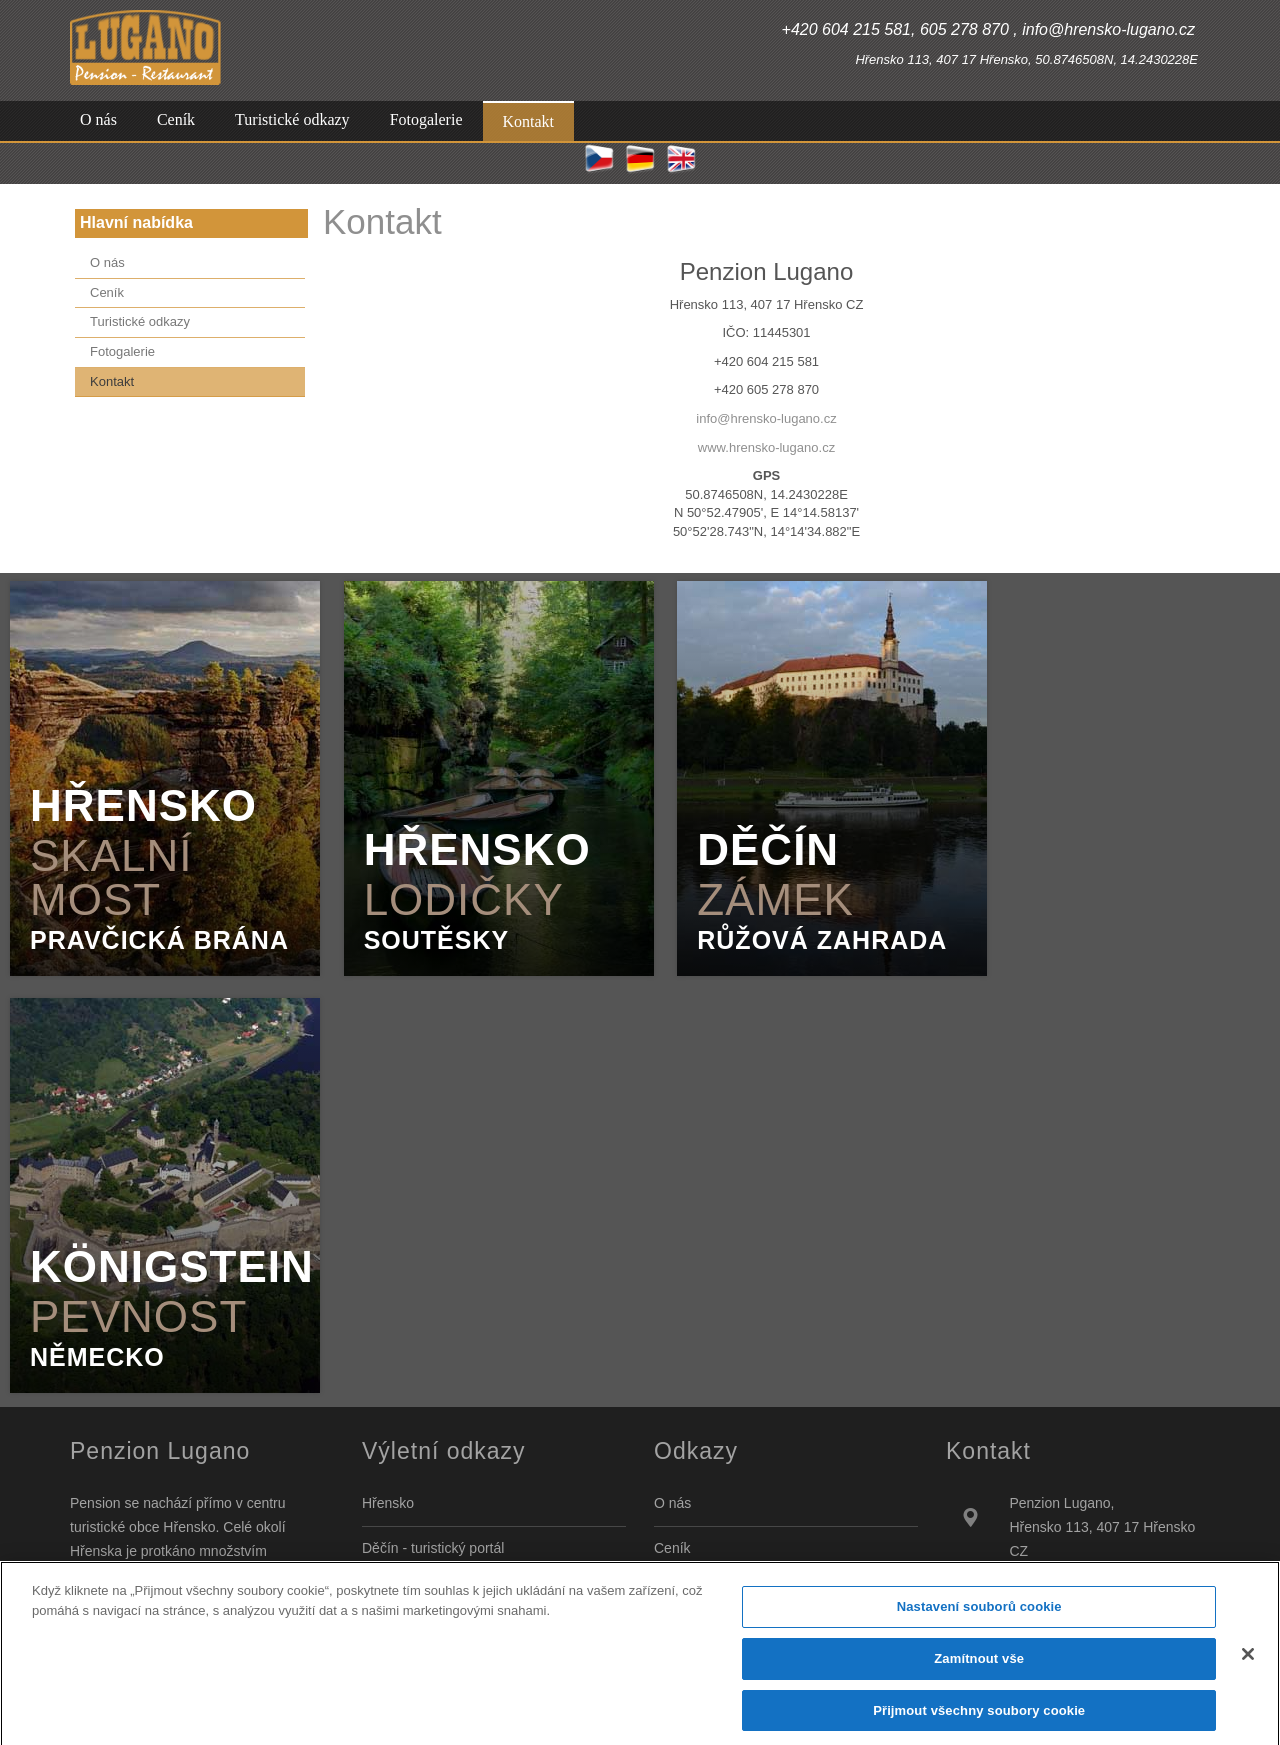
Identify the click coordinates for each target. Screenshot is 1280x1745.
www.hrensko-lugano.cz (766, 447)
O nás (672, 1503)
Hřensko (388, 1503)
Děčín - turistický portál (433, 1548)
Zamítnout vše (979, 1670)
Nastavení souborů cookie (979, 1618)
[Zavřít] (1248, 1666)
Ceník (672, 1548)
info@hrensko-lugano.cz (766, 418)
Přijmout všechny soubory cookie (979, 1722)
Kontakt (382, 221)
